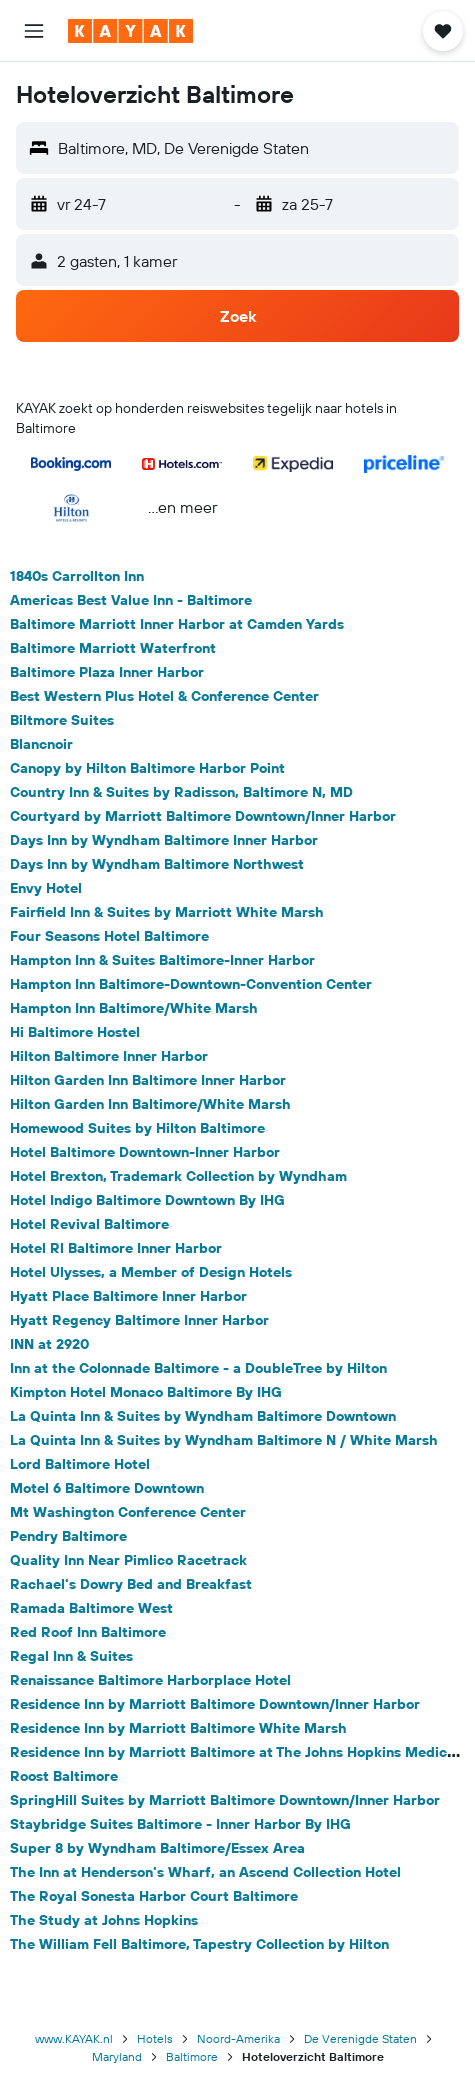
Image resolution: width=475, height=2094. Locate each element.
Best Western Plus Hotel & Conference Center (164, 696)
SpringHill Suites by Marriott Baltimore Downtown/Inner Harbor (225, 1800)
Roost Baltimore (64, 1776)
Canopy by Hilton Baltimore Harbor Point (147, 768)
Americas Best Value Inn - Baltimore (131, 600)
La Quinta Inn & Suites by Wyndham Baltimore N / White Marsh (224, 1440)
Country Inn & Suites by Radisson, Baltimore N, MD (181, 792)
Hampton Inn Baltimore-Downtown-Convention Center (191, 984)
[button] (34, 31)
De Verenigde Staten (360, 2038)
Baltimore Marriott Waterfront (113, 648)
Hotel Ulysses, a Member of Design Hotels (151, 1272)
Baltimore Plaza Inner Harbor (107, 672)
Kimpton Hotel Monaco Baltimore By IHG (146, 1392)
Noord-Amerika (238, 2038)
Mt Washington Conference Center (128, 1512)
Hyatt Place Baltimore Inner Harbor (128, 1296)
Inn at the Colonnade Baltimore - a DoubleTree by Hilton (198, 1368)
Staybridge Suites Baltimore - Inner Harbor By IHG (180, 1824)
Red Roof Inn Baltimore (88, 1632)
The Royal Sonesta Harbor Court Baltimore (154, 1896)
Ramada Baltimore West (91, 1608)
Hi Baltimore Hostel (75, 1032)
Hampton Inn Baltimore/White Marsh (134, 1008)
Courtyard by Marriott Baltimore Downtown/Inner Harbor (203, 816)
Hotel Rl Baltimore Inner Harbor (116, 1248)
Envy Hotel (46, 888)
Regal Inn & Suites (71, 1656)
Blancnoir (41, 744)
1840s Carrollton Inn (77, 576)
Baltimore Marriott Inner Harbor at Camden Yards (177, 624)
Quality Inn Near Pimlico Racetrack (128, 1560)
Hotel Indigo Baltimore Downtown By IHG (147, 1200)
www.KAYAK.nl (74, 2038)
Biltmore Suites (62, 720)
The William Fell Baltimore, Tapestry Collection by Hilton (199, 1944)
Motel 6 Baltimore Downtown (107, 1488)
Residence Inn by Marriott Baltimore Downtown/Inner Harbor (215, 1704)
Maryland (117, 2056)
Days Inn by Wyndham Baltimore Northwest (157, 864)
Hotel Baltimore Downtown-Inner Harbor (145, 1152)
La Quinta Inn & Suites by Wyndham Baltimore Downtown (203, 1416)
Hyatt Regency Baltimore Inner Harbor (139, 1320)
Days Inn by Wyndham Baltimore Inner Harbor (164, 840)
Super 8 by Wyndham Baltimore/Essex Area (157, 1848)
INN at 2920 (49, 1344)
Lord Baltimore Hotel (80, 1464)
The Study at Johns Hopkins (104, 1920)
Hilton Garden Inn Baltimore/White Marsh (150, 1104)
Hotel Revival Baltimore (89, 1224)
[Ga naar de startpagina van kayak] (130, 31)
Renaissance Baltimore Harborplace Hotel (150, 1680)
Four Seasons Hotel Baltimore (109, 936)
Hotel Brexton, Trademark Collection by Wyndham (178, 1176)
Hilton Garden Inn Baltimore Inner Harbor (148, 1080)
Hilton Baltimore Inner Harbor (109, 1056)
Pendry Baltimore (68, 1536)
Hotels (155, 2038)
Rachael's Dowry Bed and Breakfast (131, 1584)
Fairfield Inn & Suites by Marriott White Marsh (167, 912)
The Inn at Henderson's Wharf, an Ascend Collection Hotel (205, 1872)
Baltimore (192, 2056)
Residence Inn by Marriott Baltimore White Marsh (178, 1728)
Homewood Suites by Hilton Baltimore (137, 1128)
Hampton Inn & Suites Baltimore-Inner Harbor (162, 960)
